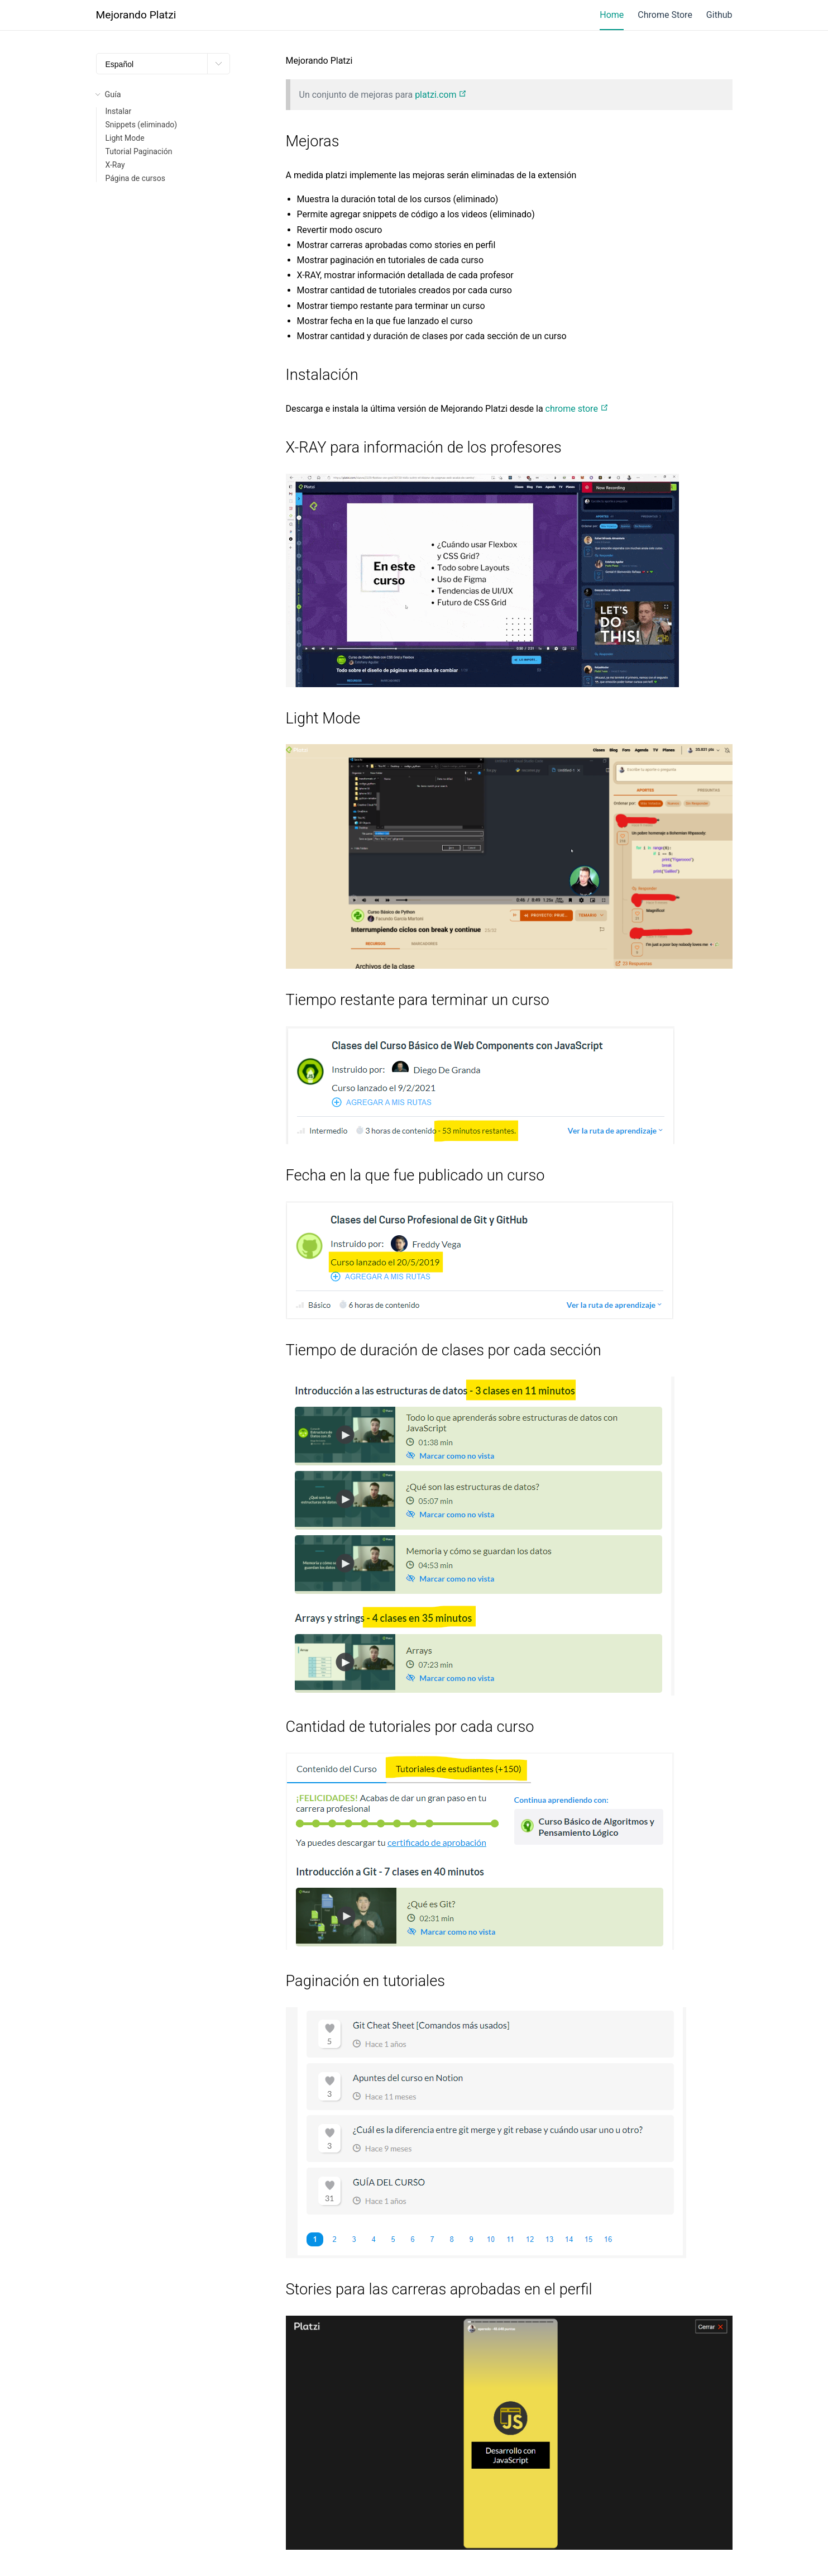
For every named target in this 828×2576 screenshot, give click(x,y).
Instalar (119, 111)
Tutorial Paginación (139, 151)
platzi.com (441, 94)
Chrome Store (665, 14)
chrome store (577, 408)
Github (719, 14)
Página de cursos (135, 178)
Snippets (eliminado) (142, 124)
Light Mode (125, 138)
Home (612, 14)
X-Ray (115, 165)
